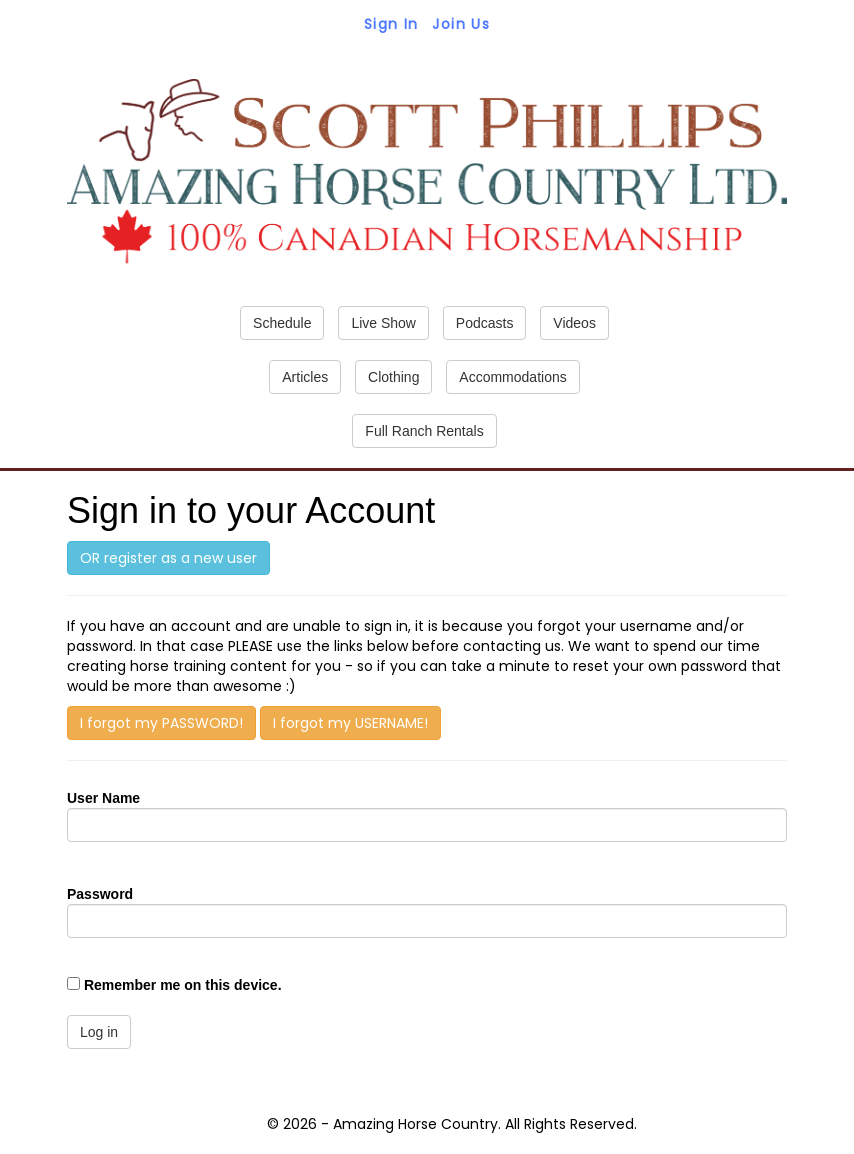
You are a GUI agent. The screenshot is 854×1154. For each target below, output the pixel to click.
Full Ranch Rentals (424, 431)
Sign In (391, 24)
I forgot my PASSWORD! (161, 723)
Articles (305, 377)
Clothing (393, 377)
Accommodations (512, 377)
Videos (574, 323)
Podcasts (485, 323)
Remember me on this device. (183, 985)
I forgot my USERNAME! (350, 723)
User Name (103, 798)
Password (100, 894)
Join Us (461, 24)
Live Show (383, 323)
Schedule (282, 323)
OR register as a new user (168, 558)
